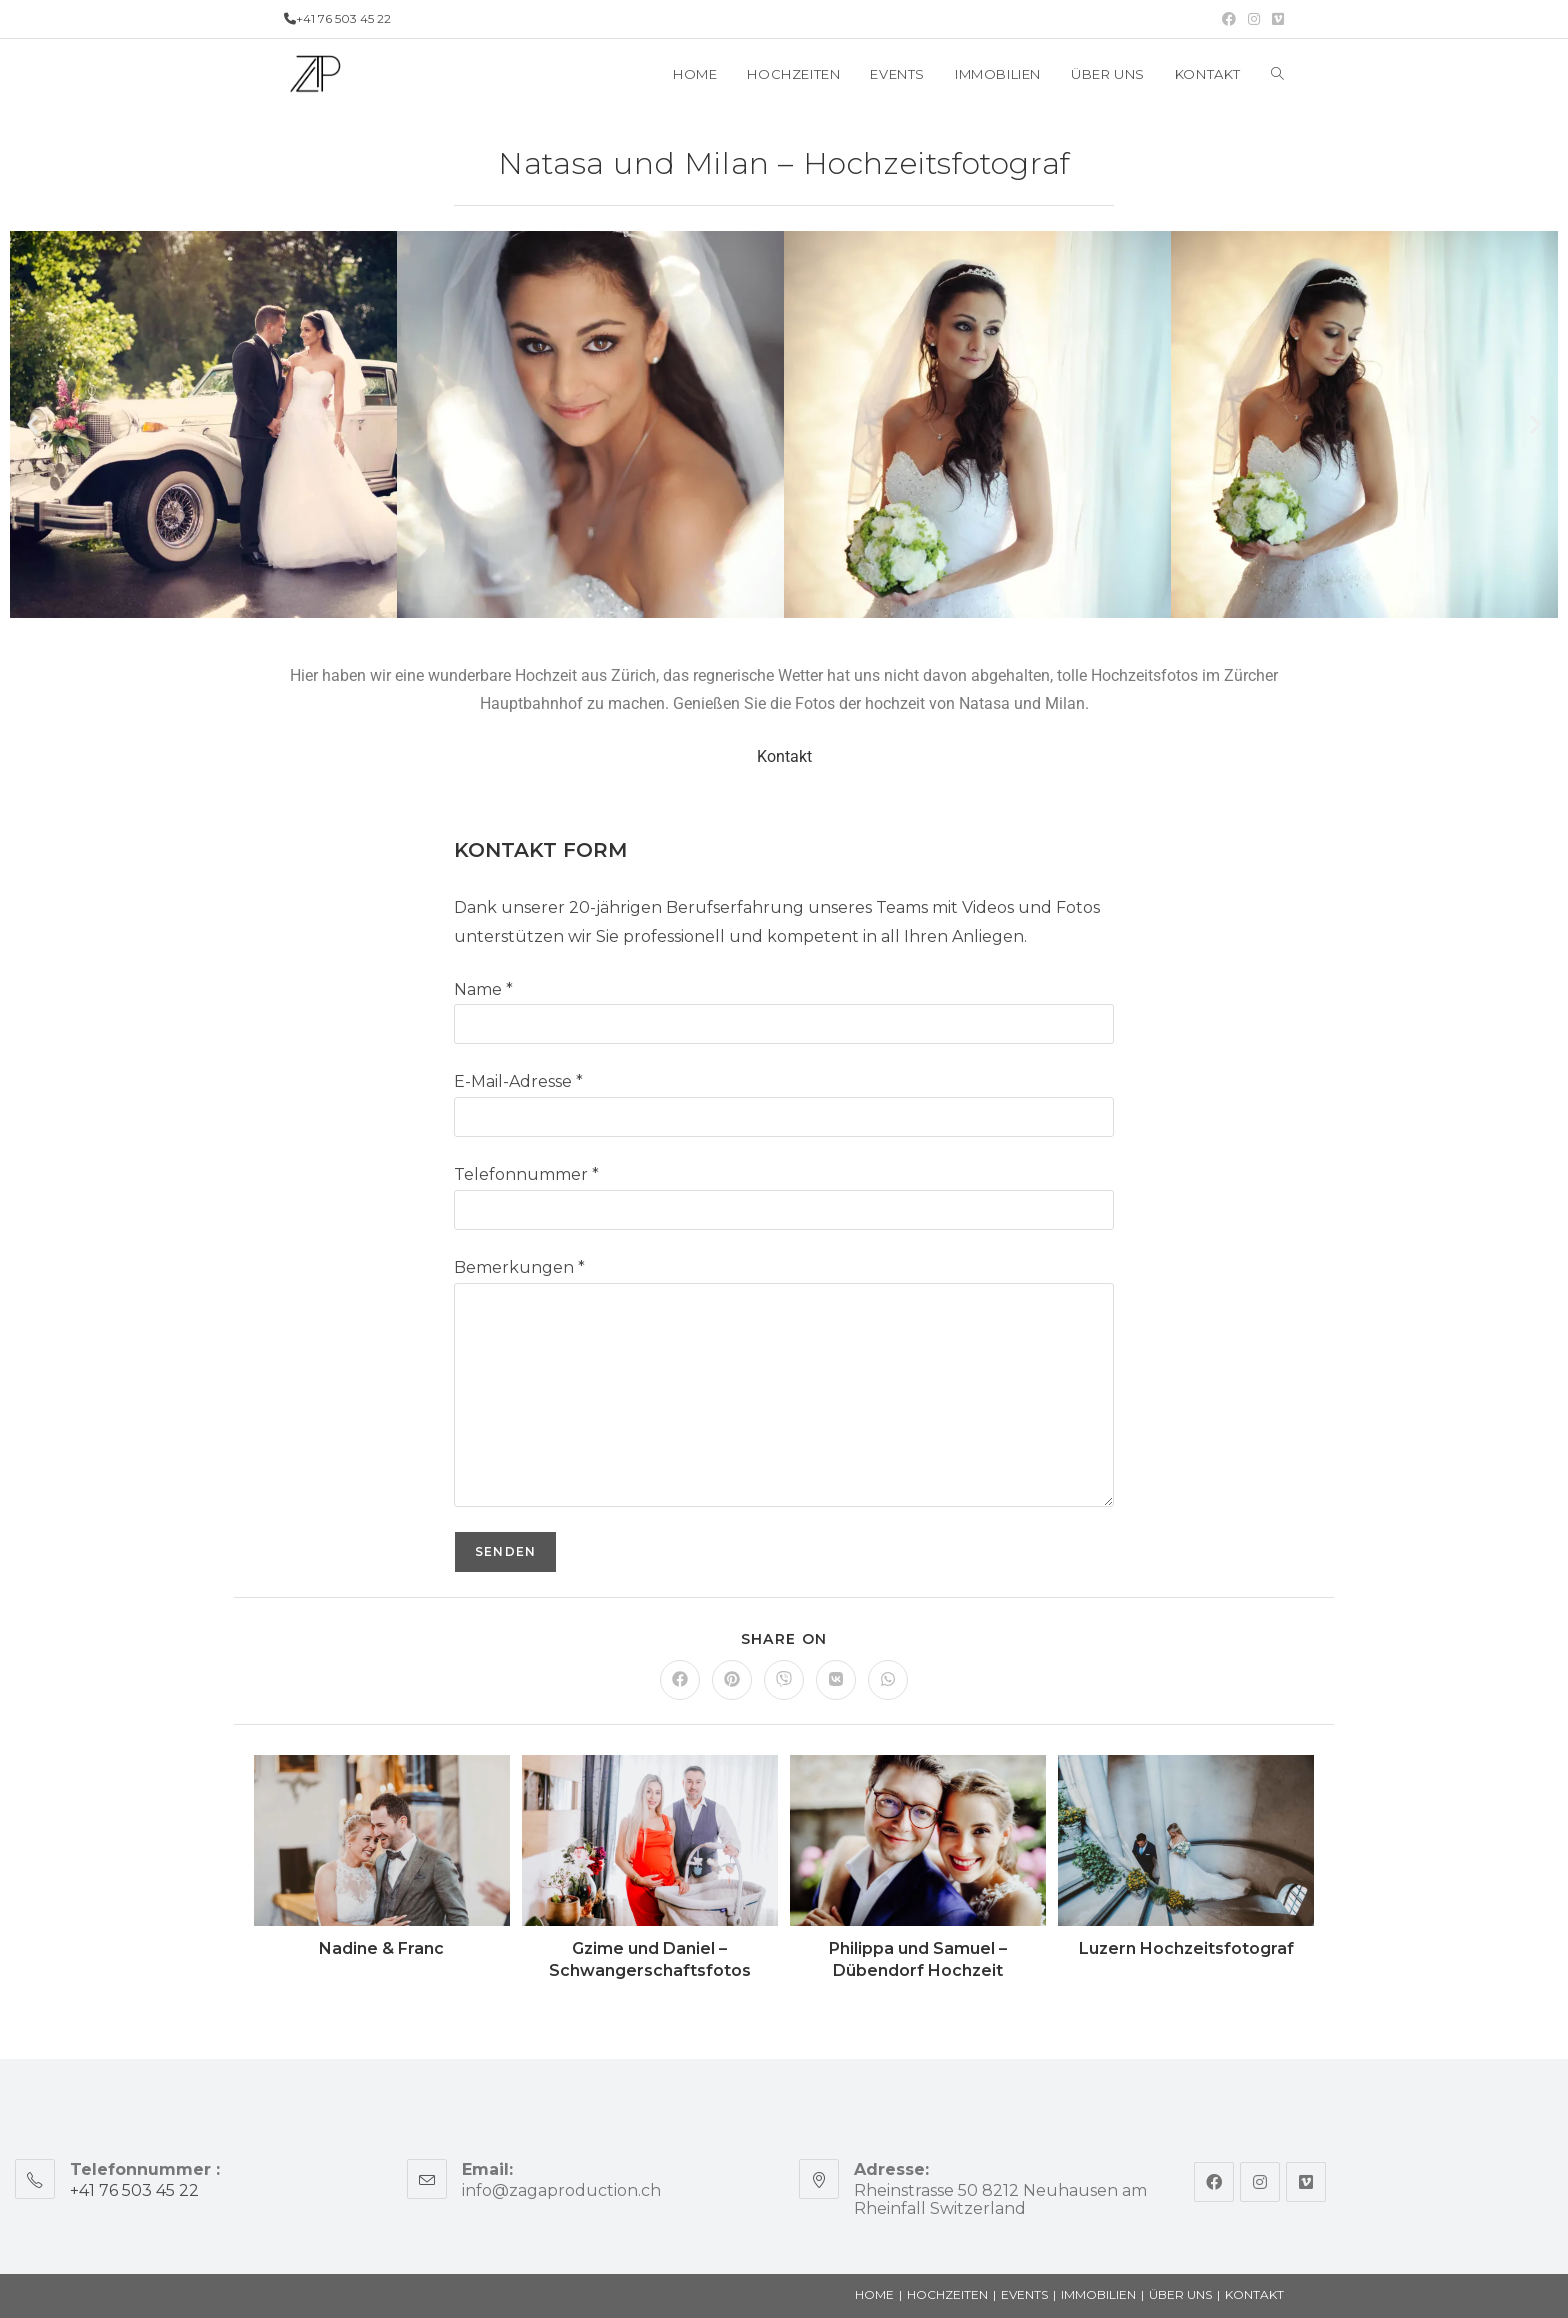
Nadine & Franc (381, 1948)
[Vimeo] (1306, 2182)
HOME (874, 2294)
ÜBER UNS (1180, 2294)
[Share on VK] (836, 1680)
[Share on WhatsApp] (888, 1680)
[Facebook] (1214, 2182)
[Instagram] (1260, 2182)
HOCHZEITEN (947, 2294)
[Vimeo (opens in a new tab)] (1275, 19)
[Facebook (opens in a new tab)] (1229, 19)
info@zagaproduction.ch (561, 2190)
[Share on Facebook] (680, 1680)
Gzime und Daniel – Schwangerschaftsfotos (650, 1959)
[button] (32, 424)
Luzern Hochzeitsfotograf (1186, 1948)
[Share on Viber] (784, 1680)
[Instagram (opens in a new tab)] (1254, 19)
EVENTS (1024, 2294)
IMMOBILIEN (1098, 2294)
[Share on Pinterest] (732, 1680)
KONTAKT (1254, 2294)
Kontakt (784, 756)
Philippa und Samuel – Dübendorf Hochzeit (918, 1959)
